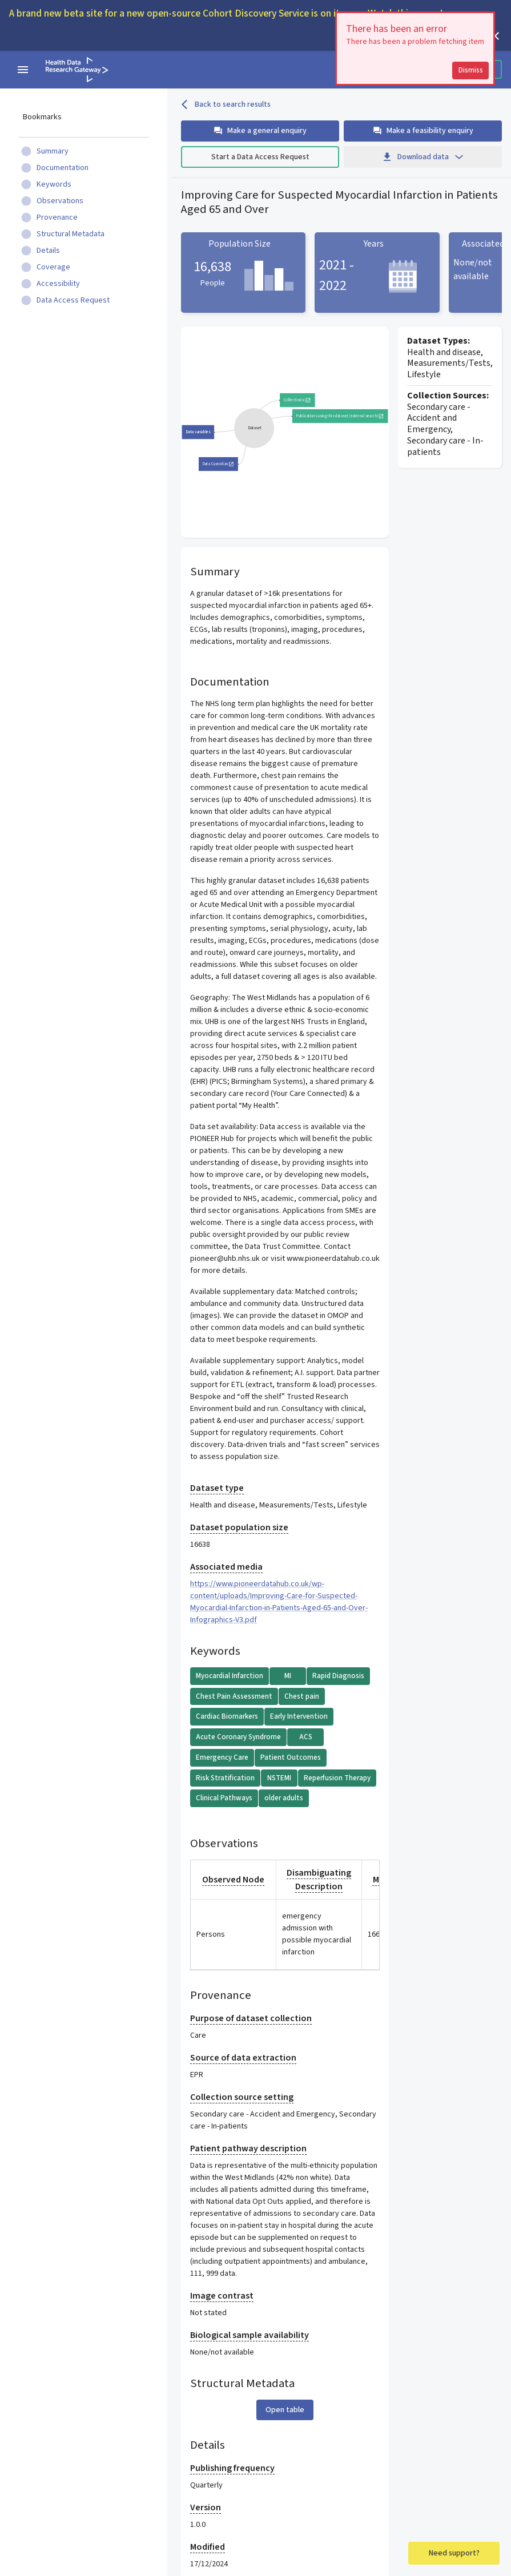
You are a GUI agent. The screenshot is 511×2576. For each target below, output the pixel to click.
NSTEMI (279, 1778)
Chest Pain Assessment (234, 1696)
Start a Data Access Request (260, 157)
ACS (305, 1737)
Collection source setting (241, 2097)
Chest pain (301, 1696)
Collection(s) (297, 400)
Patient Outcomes (290, 1757)
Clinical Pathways (224, 1798)
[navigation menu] (23, 69)
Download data (423, 157)
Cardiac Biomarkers (227, 1716)
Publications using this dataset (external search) (340, 416)
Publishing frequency (232, 2468)
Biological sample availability (249, 2335)
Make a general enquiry (260, 131)
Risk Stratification (225, 1778)
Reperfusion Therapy (337, 1778)
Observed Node (233, 1879)
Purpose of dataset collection (251, 2018)
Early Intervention (299, 1716)
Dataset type (217, 1488)
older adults (283, 1798)
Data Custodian (218, 464)
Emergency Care (222, 1757)
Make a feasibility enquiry (423, 131)
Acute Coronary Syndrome (238, 1737)
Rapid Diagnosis (338, 1676)
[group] (254, 428)
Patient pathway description (248, 2148)
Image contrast (222, 2295)
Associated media (226, 1567)
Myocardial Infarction (229, 1676)
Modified (207, 2547)
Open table (284, 2410)
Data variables (198, 432)
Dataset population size (239, 1527)
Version (205, 2507)
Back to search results (226, 104)
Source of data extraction (243, 2057)
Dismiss (482, 70)
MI (287, 1676)
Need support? (454, 2553)
